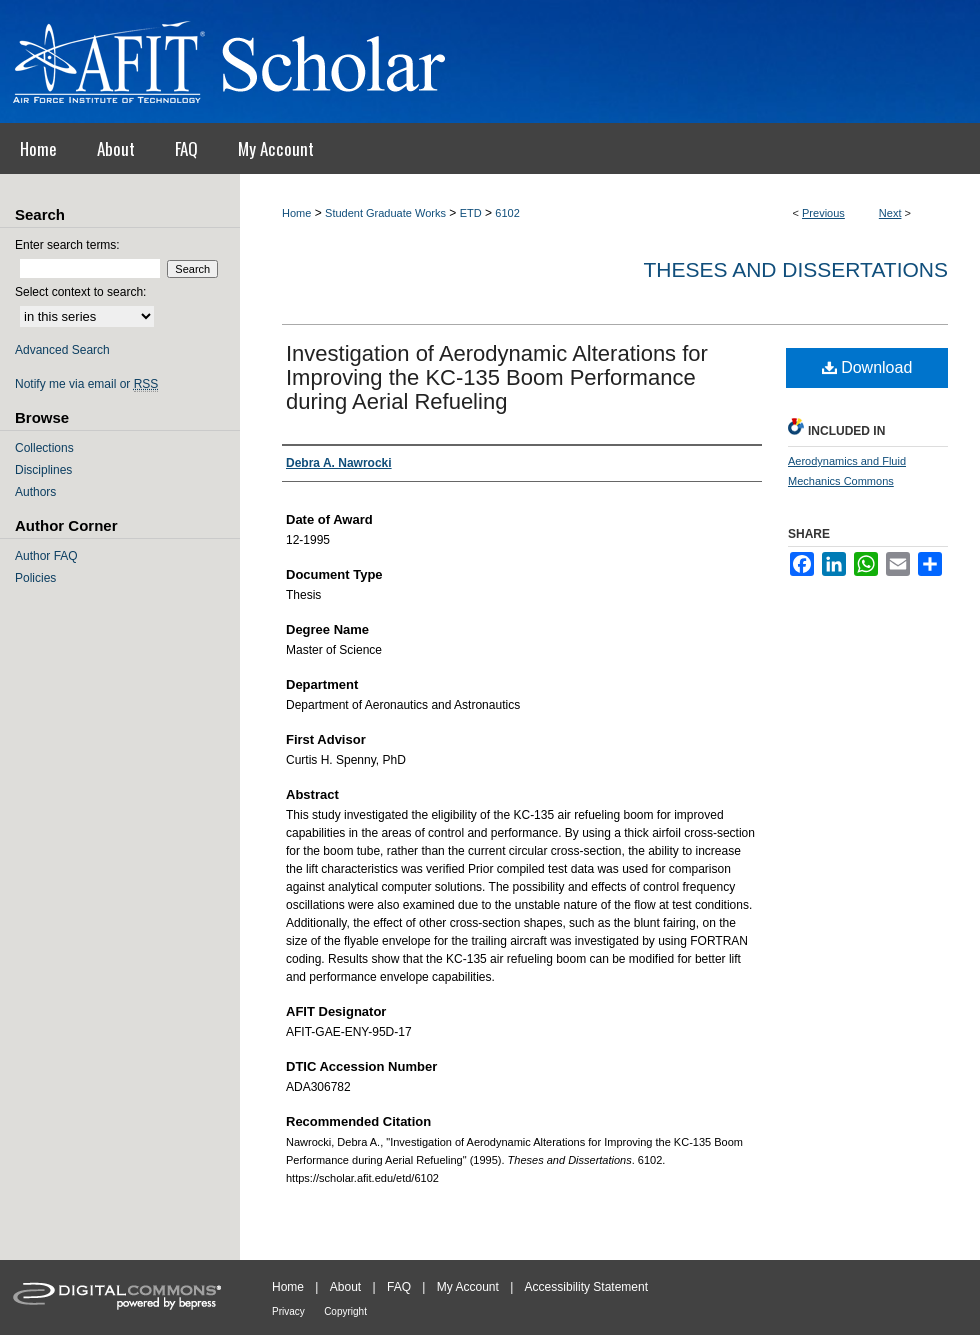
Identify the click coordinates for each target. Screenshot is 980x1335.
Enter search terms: (67, 245)
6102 (507, 213)
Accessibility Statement (586, 1287)
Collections (44, 448)
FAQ (399, 1287)
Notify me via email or (86, 384)
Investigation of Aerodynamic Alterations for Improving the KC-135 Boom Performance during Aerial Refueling (497, 377)
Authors (35, 492)
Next (890, 213)
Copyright (345, 1311)
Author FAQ (46, 556)
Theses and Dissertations (795, 269)
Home (296, 213)
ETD (471, 213)
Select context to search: (80, 292)
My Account (468, 1287)
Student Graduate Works (385, 213)
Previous (823, 213)
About (345, 1287)
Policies (35, 578)
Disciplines (43, 470)
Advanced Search (62, 350)
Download (867, 367)
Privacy (288, 1311)
